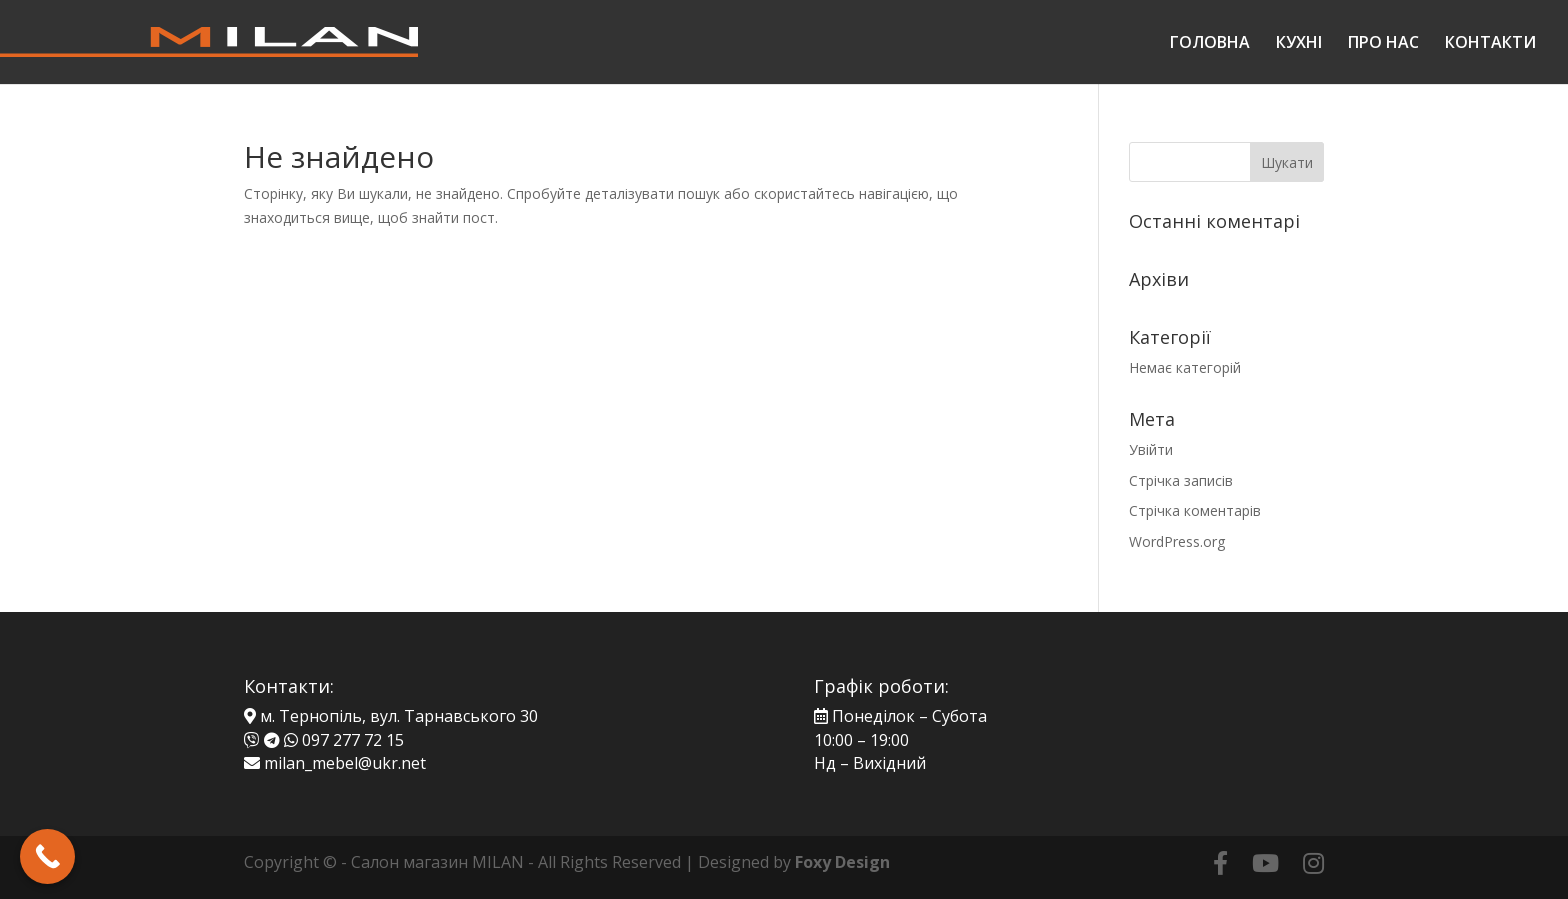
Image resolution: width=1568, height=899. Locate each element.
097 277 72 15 (353, 740)
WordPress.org (1177, 541)
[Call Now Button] (47, 856)
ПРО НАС (1383, 44)
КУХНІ (1299, 44)
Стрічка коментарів (1195, 510)
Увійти (1151, 449)
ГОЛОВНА (1210, 44)
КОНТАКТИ (1490, 44)
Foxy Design (842, 862)
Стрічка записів (1181, 480)
